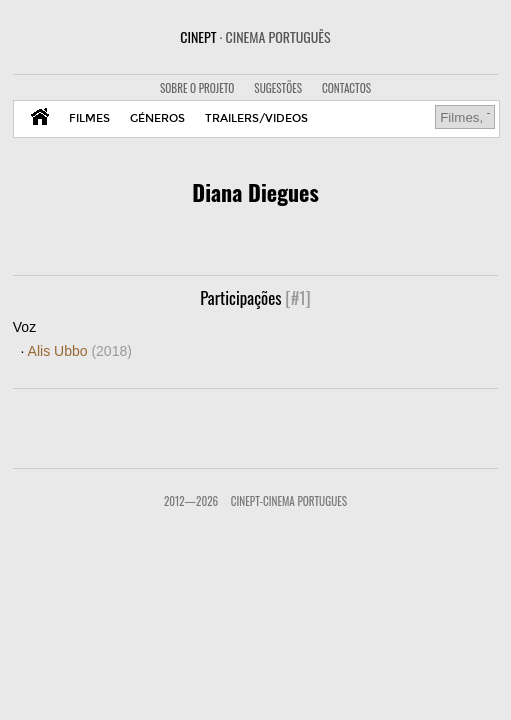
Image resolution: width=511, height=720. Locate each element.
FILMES (89, 118)
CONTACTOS (346, 88)
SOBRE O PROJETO (197, 88)
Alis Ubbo (80, 351)
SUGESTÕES (278, 88)
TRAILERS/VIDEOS (256, 118)
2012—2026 (191, 501)
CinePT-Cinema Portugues (289, 501)
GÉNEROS (157, 118)
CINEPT (255, 36)
